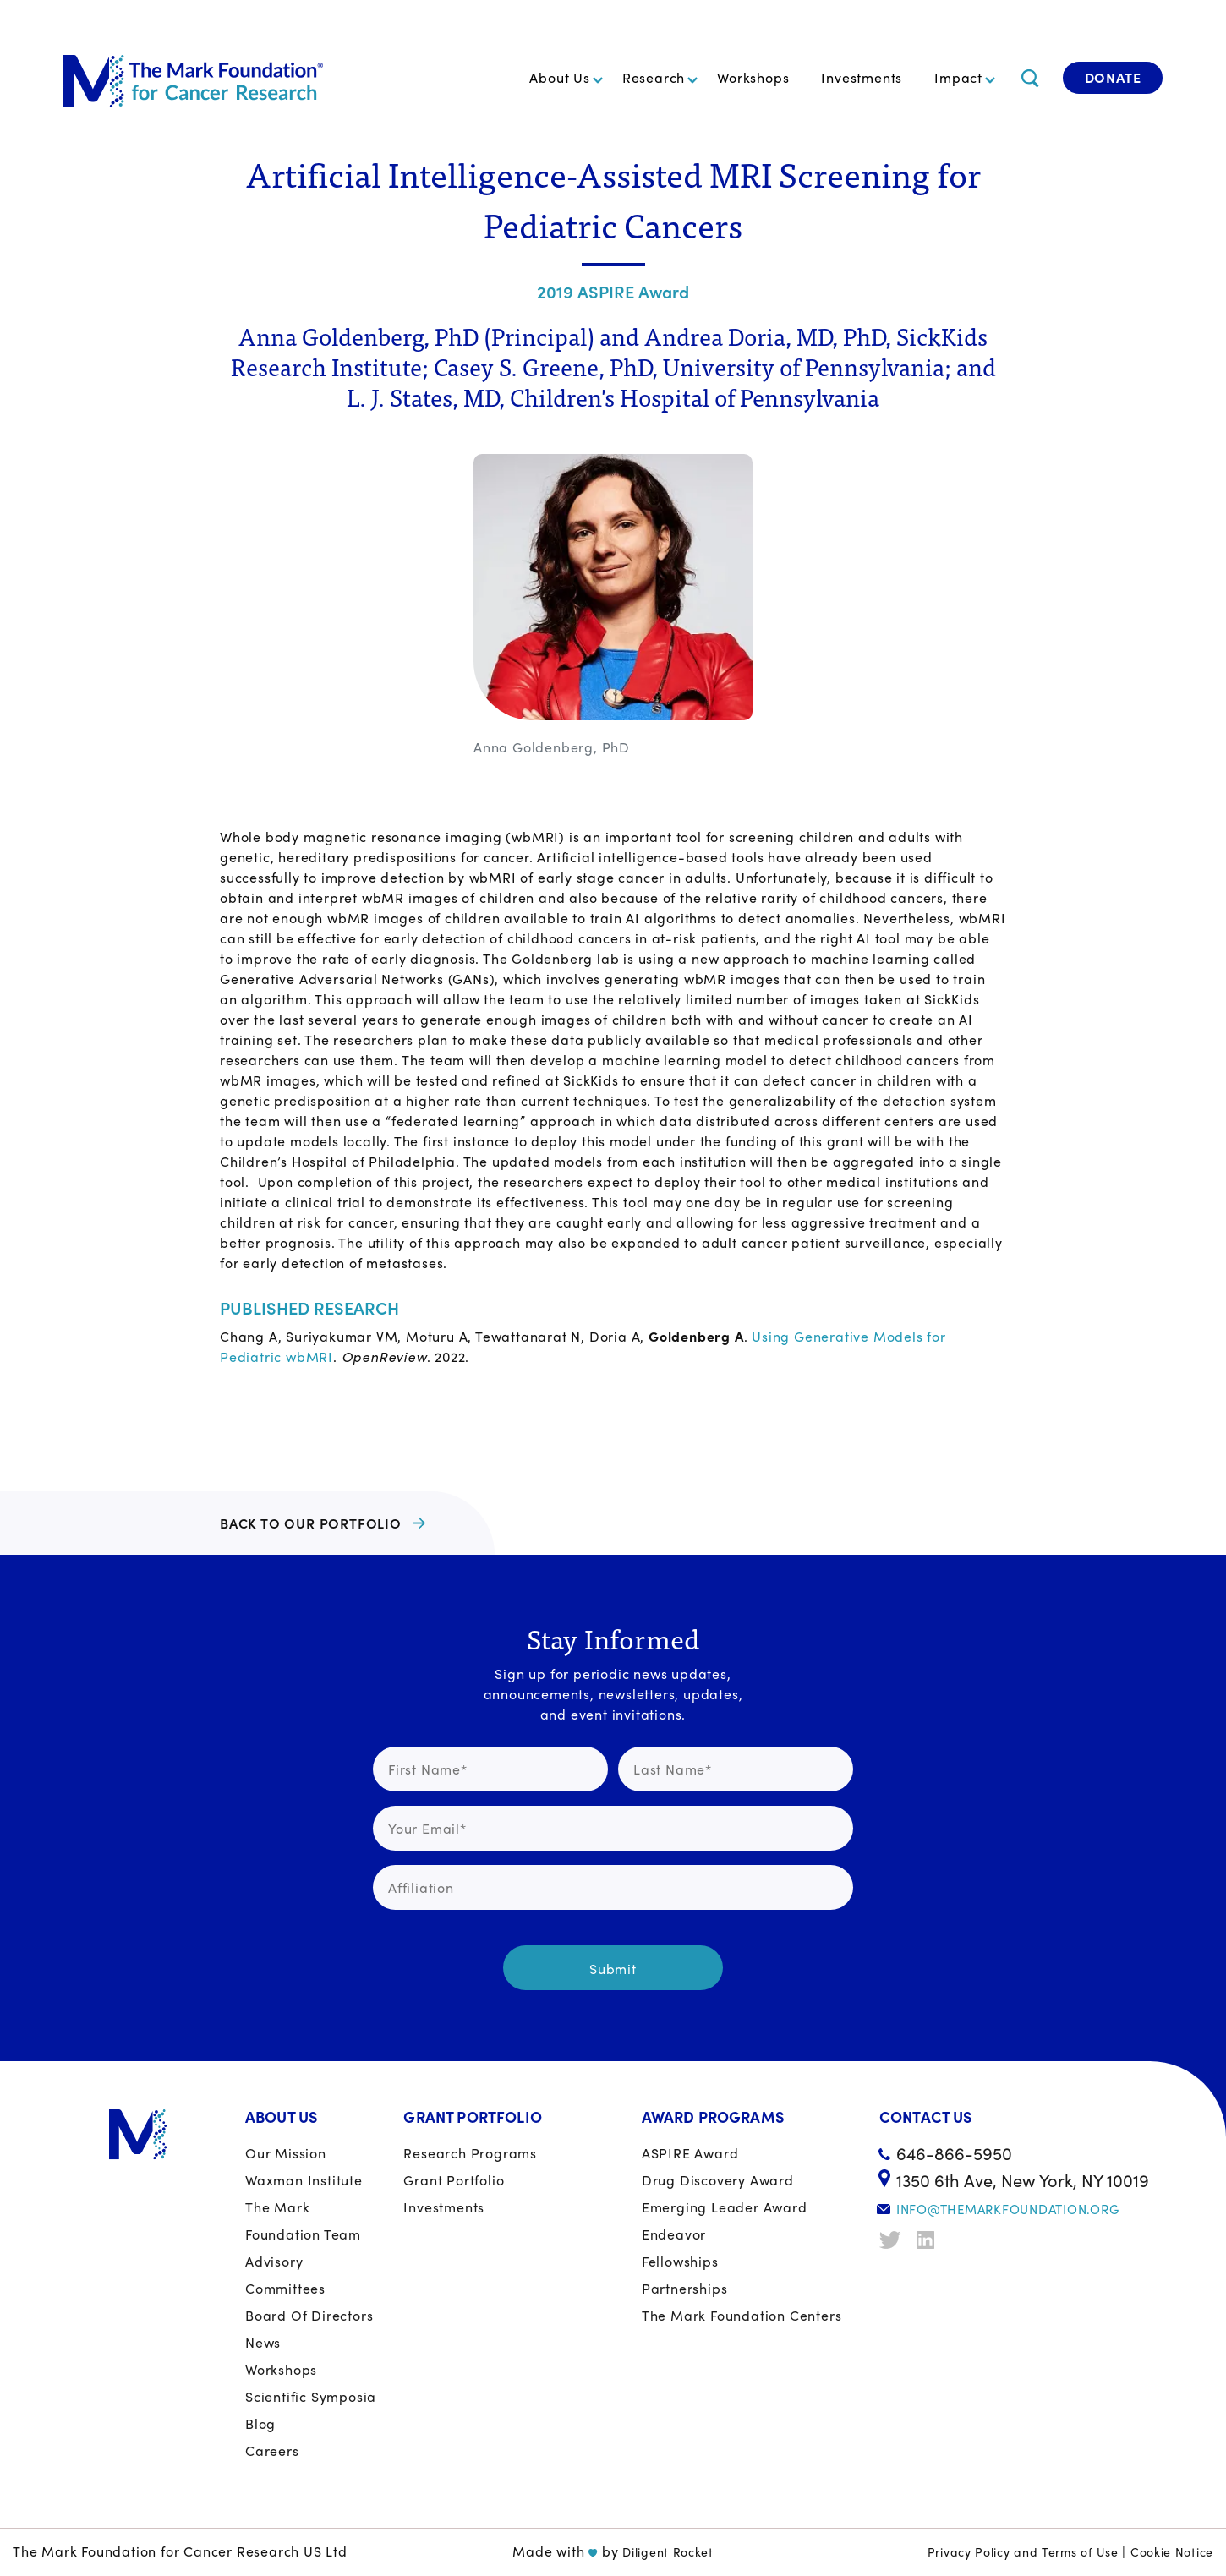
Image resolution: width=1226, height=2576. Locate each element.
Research (653, 77)
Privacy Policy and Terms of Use (1023, 2551)
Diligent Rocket (668, 2551)
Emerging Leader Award (724, 2207)
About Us (559, 77)
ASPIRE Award (690, 2153)
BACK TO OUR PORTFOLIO (311, 1523)
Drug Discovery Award (718, 2180)
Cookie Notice (1171, 2551)
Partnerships (685, 2288)
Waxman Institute (304, 2180)
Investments (861, 77)
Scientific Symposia (310, 2396)
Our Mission (285, 2153)
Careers (272, 2450)
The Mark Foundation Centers (742, 2315)
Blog (260, 2423)
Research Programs (470, 2153)
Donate (1113, 77)
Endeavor (674, 2234)
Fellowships (680, 2261)
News (263, 2342)
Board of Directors (309, 2315)
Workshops (753, 77)
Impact (958, 77)
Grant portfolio (453, 2180)
